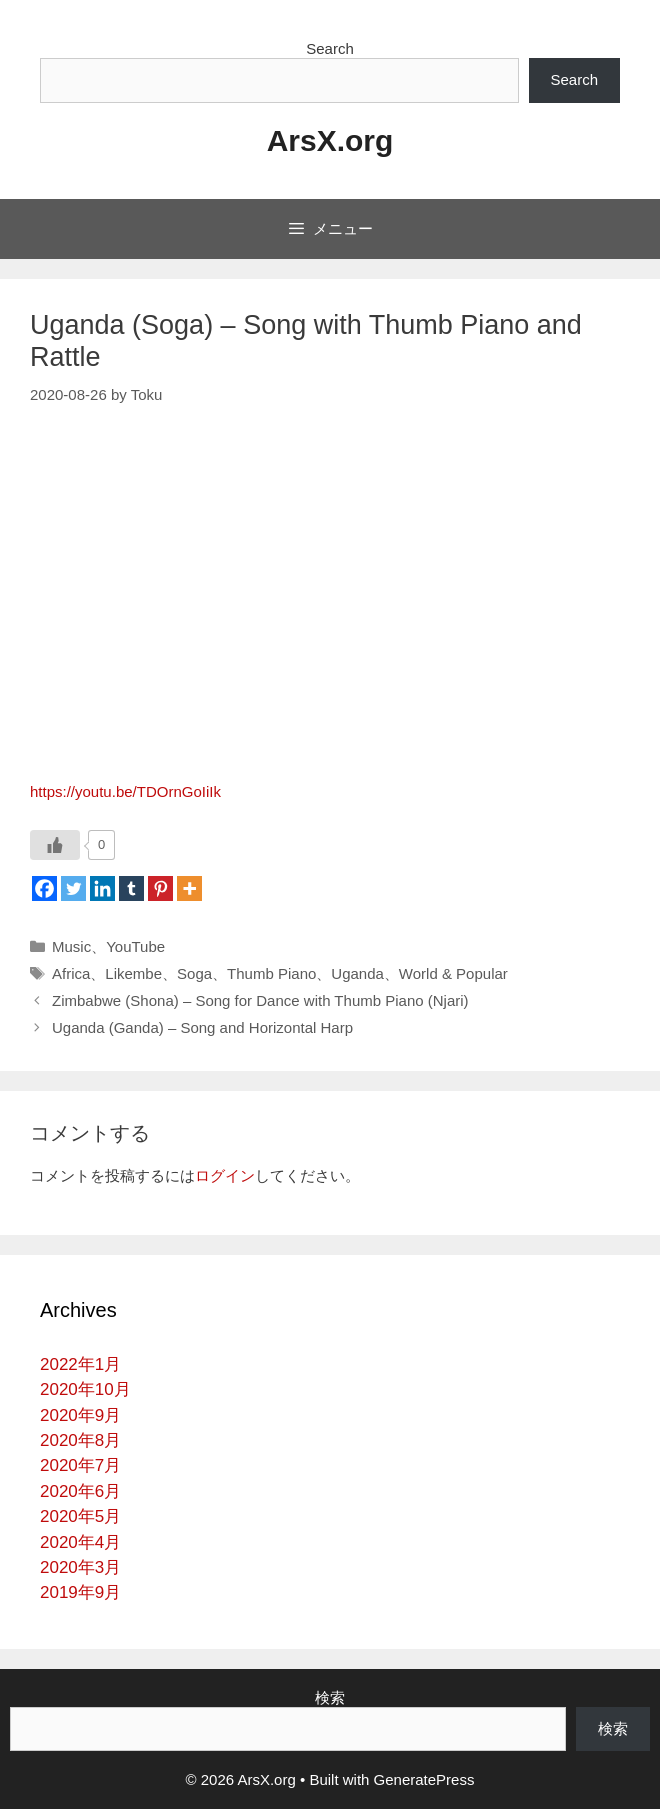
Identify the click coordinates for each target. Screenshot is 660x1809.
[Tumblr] (131, 888)
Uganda (357, 973)
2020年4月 (80, 1542)
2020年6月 (80, 1491)
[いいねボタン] (55, 845)
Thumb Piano (271, 973)
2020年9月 (80, 1415)
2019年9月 (80, 1592)
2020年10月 (85, 1389)
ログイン (225, 1175)
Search (330, 48)
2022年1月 (80, 1364)
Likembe (133, 973)
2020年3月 (80, 1567)
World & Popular (453, 973)
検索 (330, 1697)
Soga (194, 973)
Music (71, 946)
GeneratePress (424, 1779)
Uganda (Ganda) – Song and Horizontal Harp (202, 1027)
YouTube (135, 946)
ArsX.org (330, 140)
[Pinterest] (160, 888)
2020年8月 (80, 1440)
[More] (189, 888)
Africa (71, 973)
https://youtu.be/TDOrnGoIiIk (125, 791)
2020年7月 (80, 1465)
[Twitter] (73, 888)
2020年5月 (80, 1516)
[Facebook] (44, 888)
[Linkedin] (102, 888)
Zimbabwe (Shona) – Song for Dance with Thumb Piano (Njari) (260, 1000)
